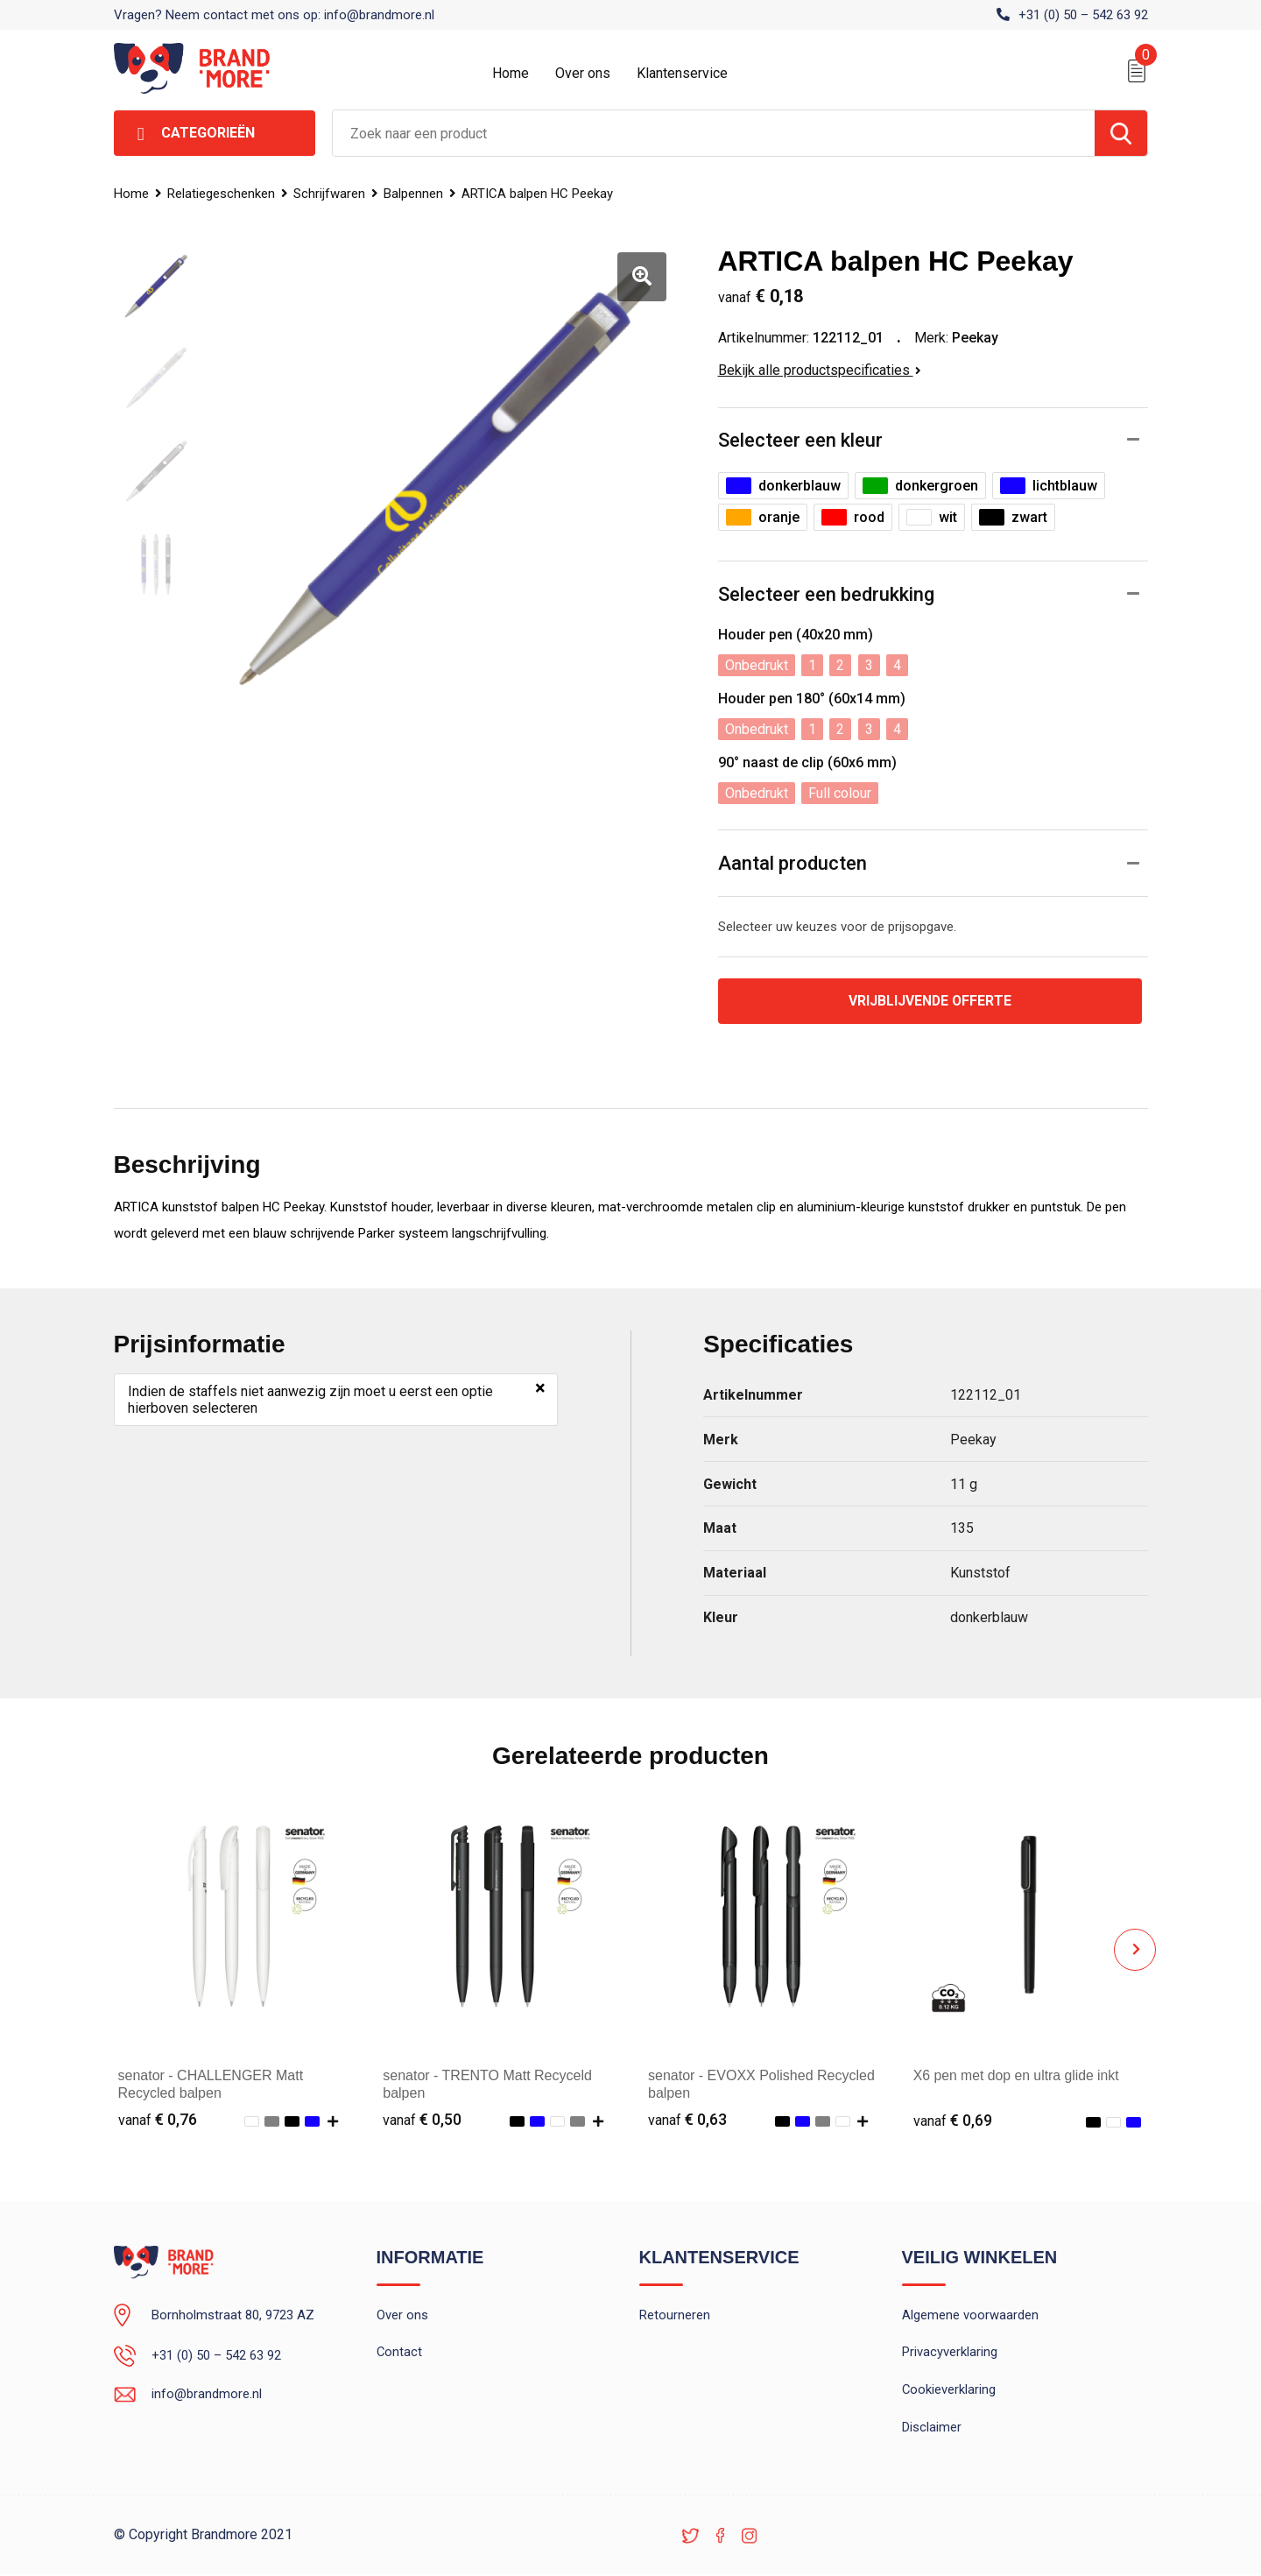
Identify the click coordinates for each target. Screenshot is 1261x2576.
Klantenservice (682, 73)
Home (510, 73)
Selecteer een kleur (800, 440)
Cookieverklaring (949, 2391)
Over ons (582, 73)
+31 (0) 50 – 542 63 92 (1083, 15)
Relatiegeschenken (222, 193)
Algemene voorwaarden (970, 2316)
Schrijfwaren (331, 193)
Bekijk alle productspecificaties (819, 370)
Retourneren (674, 2316)
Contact (400, 2353)
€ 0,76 (157, 2120)
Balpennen (416, 193)
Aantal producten (792, 863)
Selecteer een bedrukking (826, 594)
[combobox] (714, 133)
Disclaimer (932, 2429)
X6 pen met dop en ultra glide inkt (1017, 2075)
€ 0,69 (952, 2120)
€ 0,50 (422, 2120)
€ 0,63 (687, 2120)
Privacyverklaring (949, 2353)
